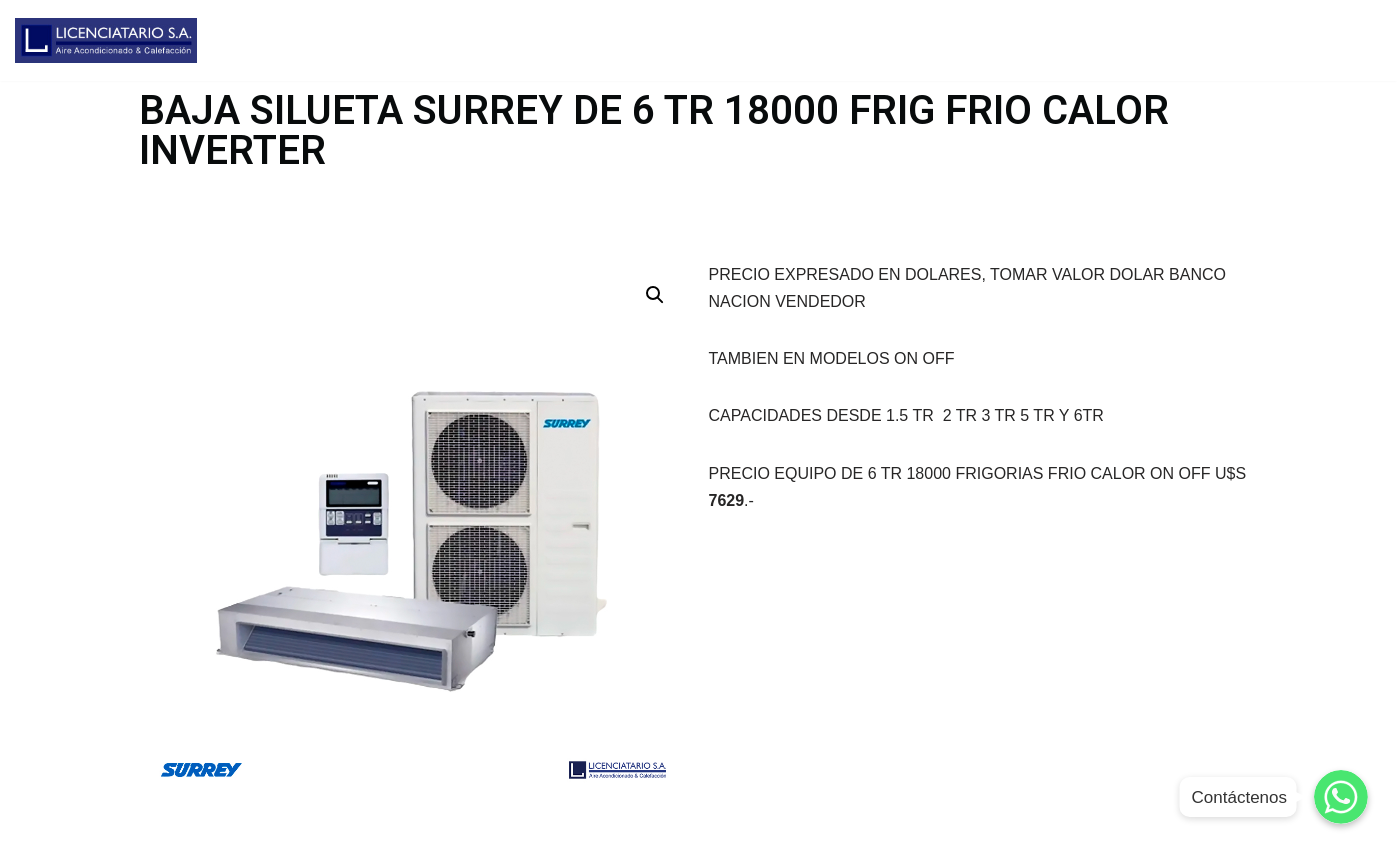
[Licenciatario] (106, 40)
